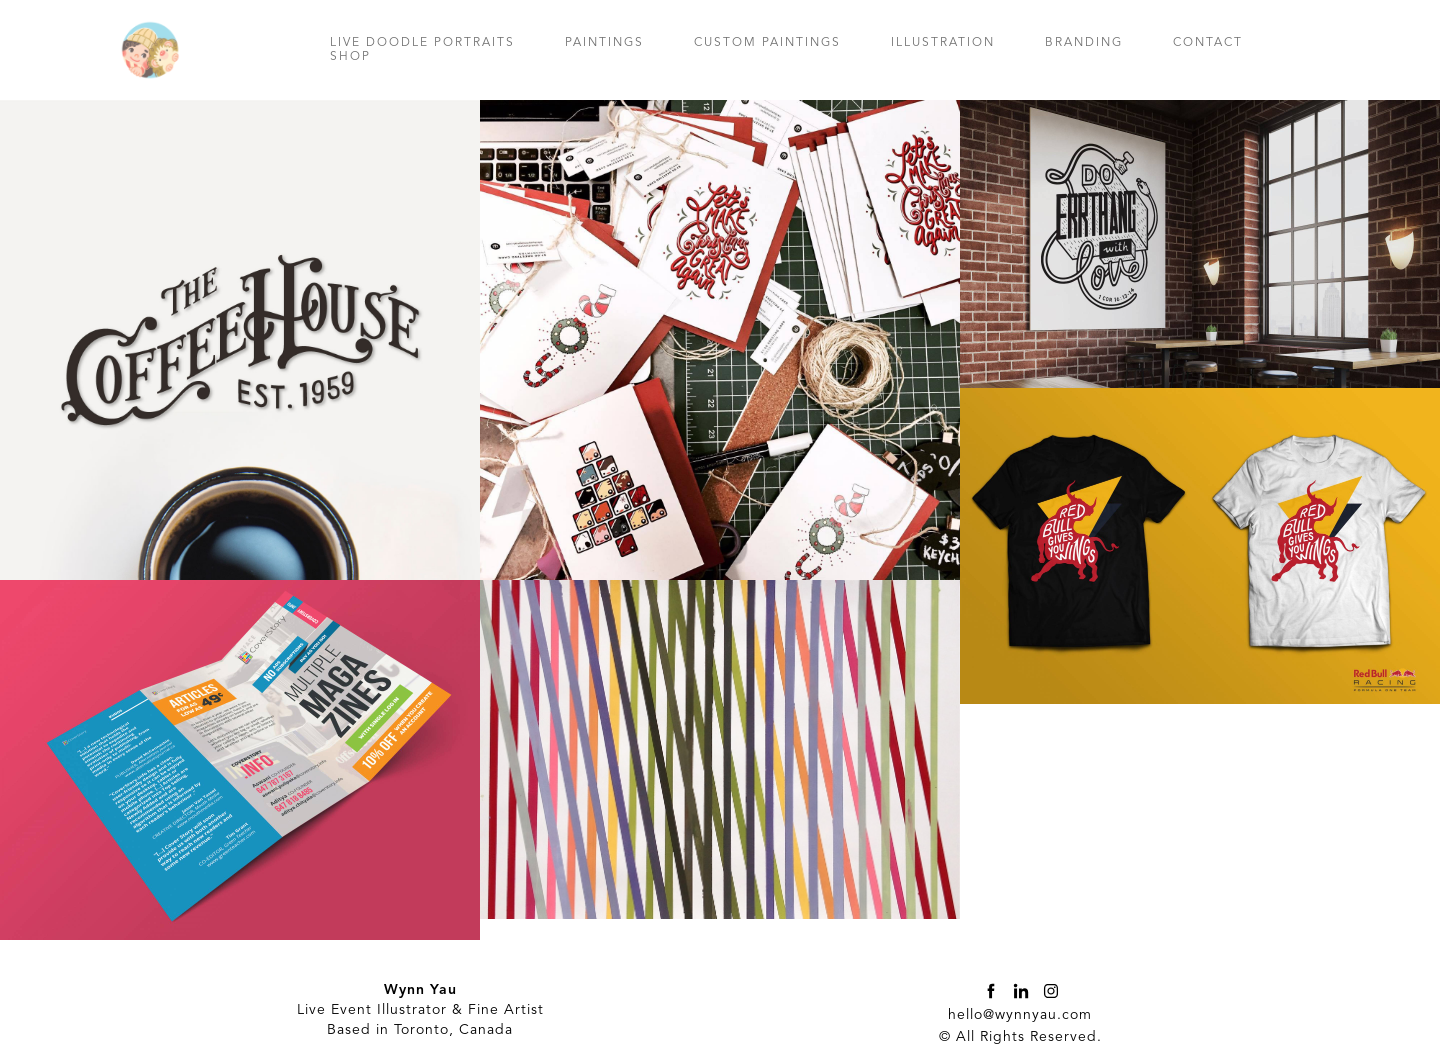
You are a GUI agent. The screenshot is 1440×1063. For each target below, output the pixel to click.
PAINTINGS (604, 43)
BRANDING (1084, 43)
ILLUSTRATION (943, 43)
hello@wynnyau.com (1020, 1015)
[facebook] (991, 991)
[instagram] (1051, 991)
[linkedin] (1021, 991)
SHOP (350, 57)
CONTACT (1208, 43)
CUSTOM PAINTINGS (767, 43)
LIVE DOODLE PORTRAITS (422, 43)
